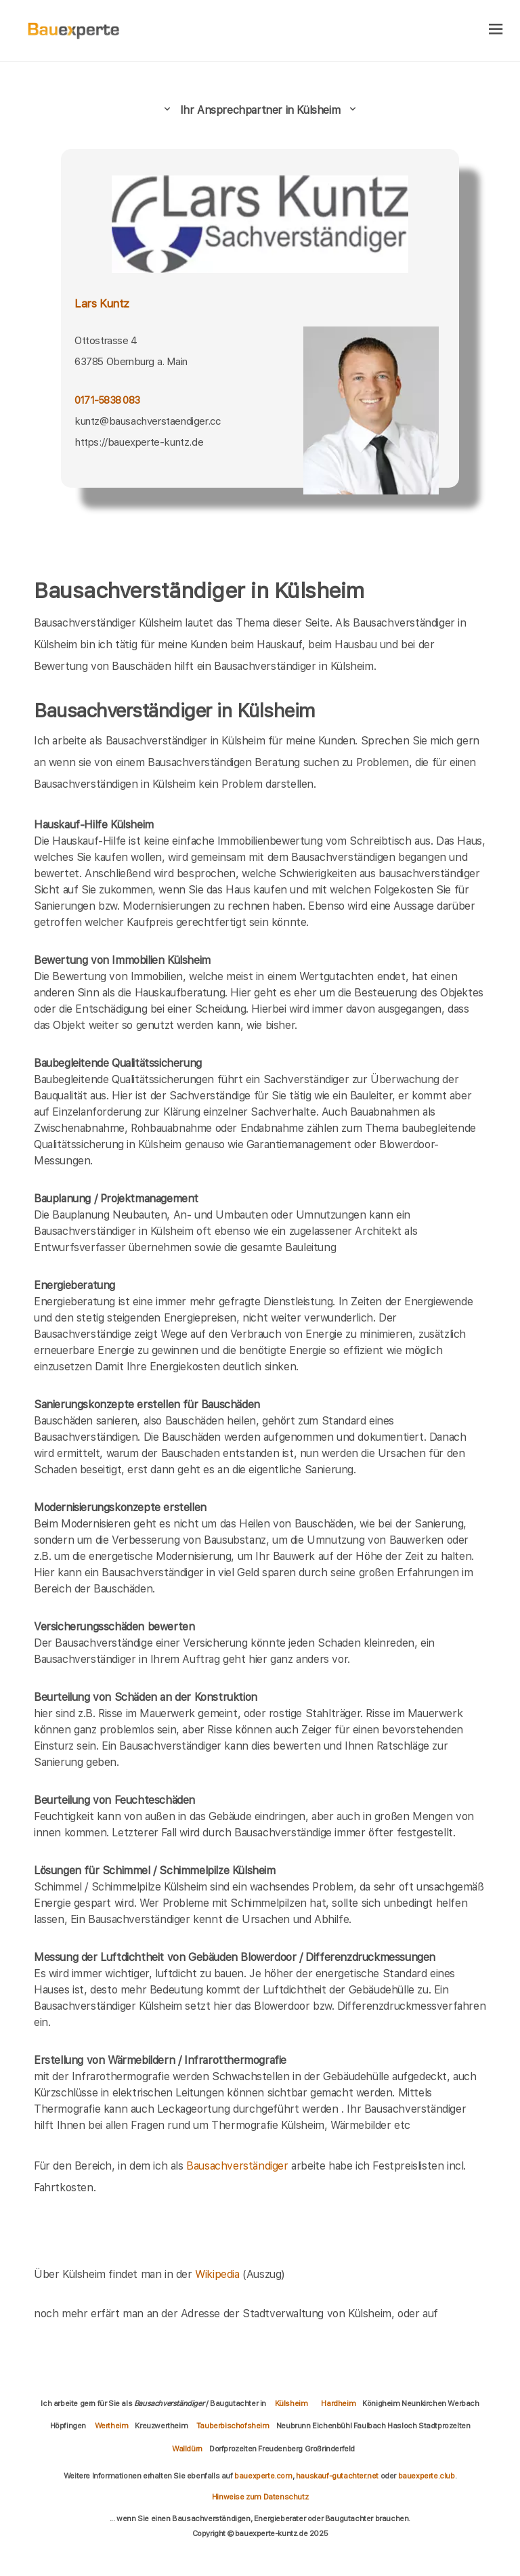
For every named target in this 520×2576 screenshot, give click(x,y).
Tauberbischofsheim (232, 2425)
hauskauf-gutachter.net (337, 2475)
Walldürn (187, 2448)
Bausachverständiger (237, 2165)
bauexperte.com (263, 2475)
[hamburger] (496, 30)
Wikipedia (218, 2274)
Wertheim (112, 2425)
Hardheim (338, 2403)
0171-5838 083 (106, 400)
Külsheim (291, 2403)
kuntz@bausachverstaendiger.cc (147, 421)
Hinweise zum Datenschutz (260, 2496)
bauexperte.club (426, 2475)
